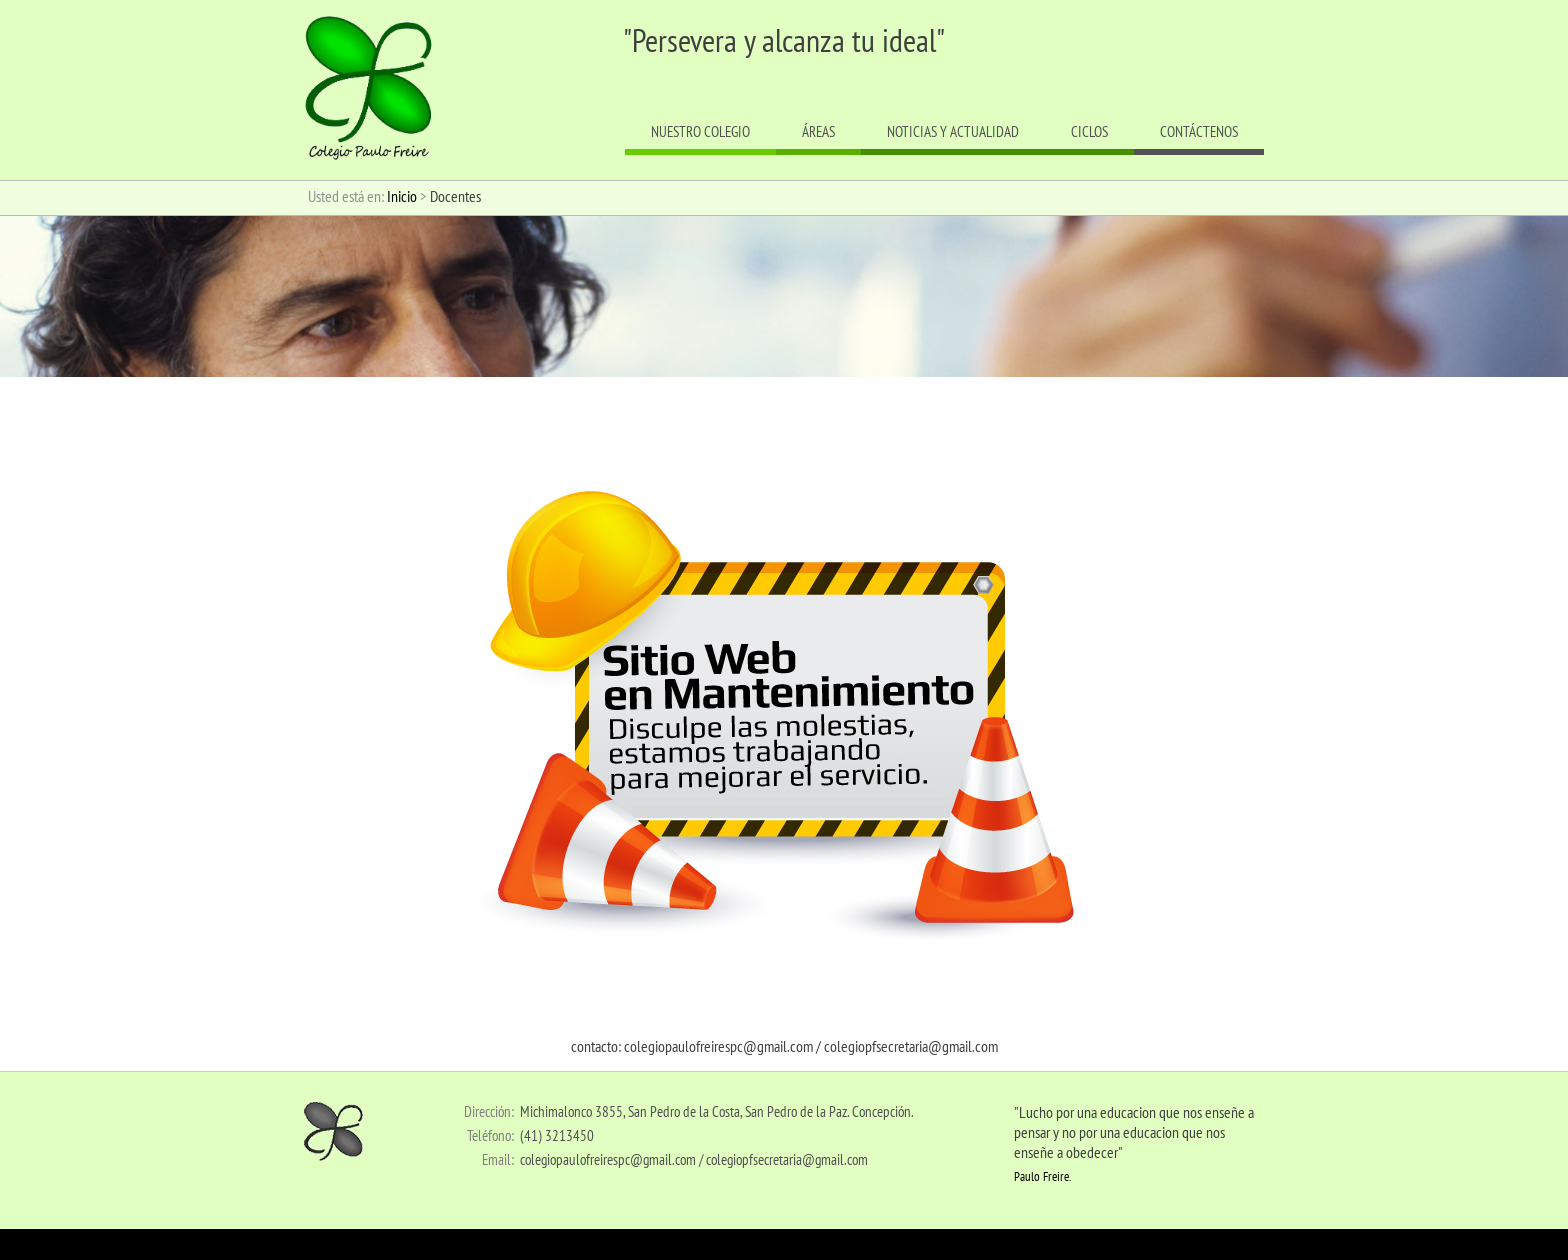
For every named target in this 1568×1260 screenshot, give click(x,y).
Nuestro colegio (700, 131)
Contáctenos (1199, 131)
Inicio (402, 196)
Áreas (818, 131)
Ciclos (1089, 131)
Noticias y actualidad (953, 131)
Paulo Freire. (1042, 1176)
